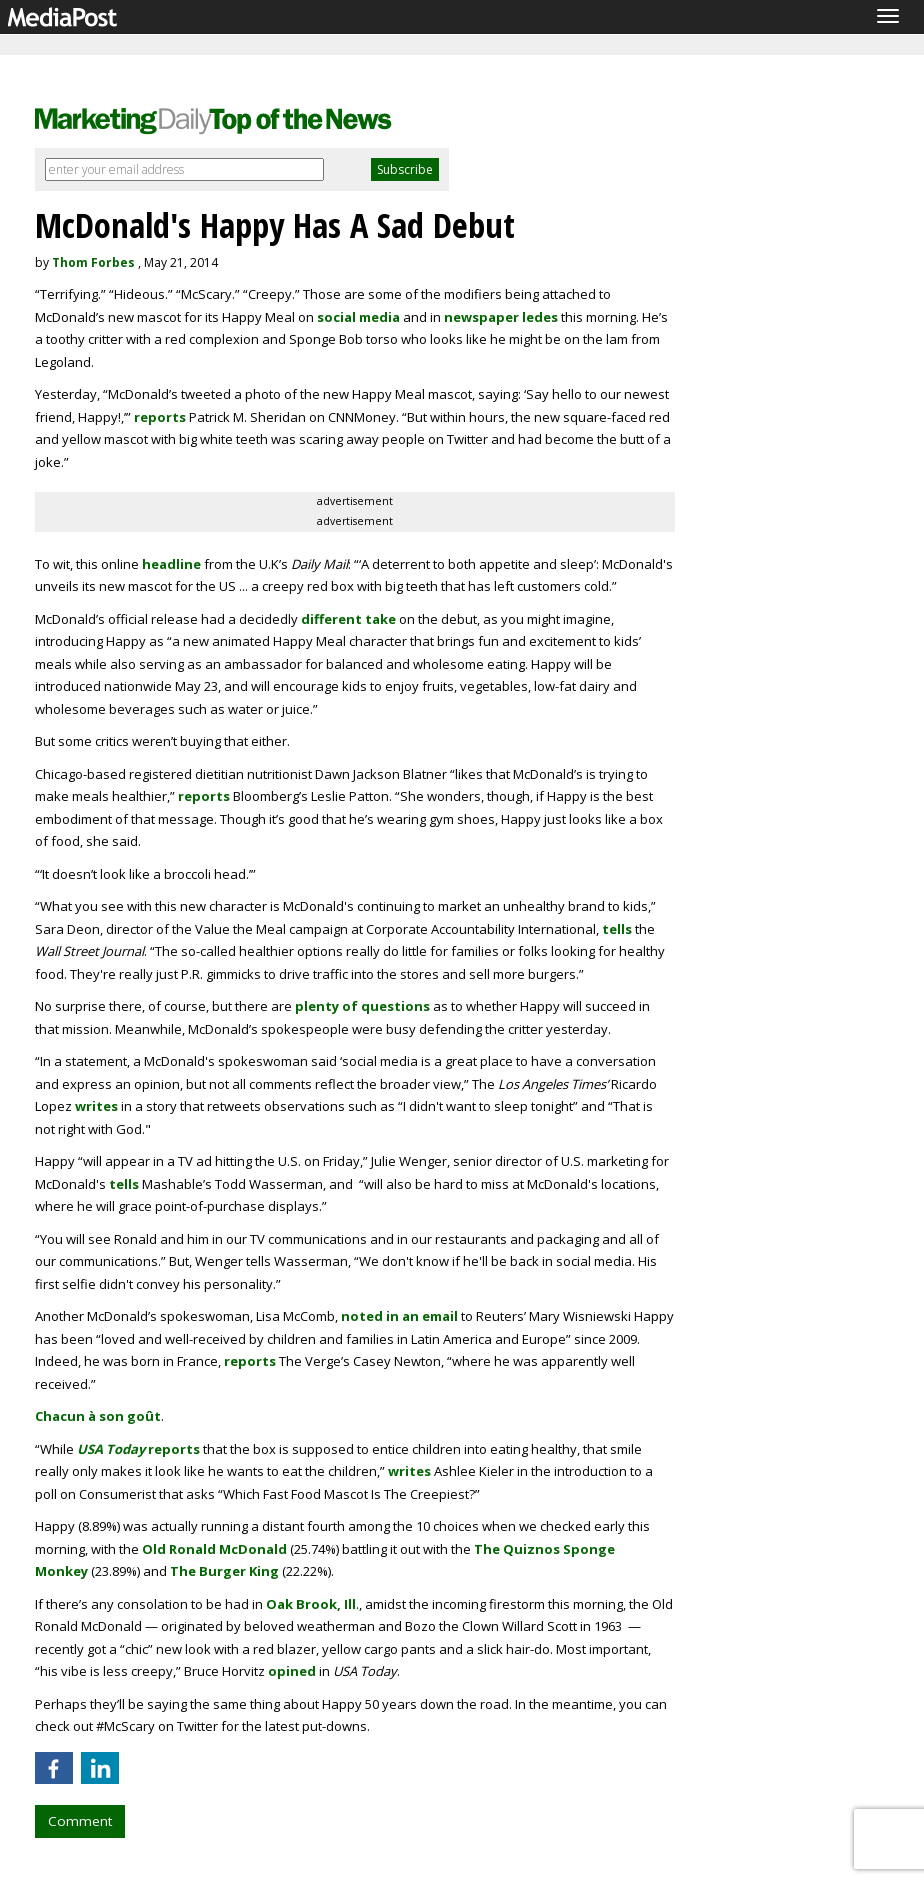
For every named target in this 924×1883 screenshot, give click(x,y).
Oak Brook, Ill (311, 1604)
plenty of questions (362, 1006)
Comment (80, 1821)
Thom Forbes (93, 262)
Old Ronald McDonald (214, 1549)
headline (171, 564)
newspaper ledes (501, 317)
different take (348, 619)
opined (292, 1671)
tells (617, 929)
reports (160, 417)
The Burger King (224, 1571)
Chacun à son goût (98, 1416)
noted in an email (399, 1316)
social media (358, 317)
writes (96, 1106)
